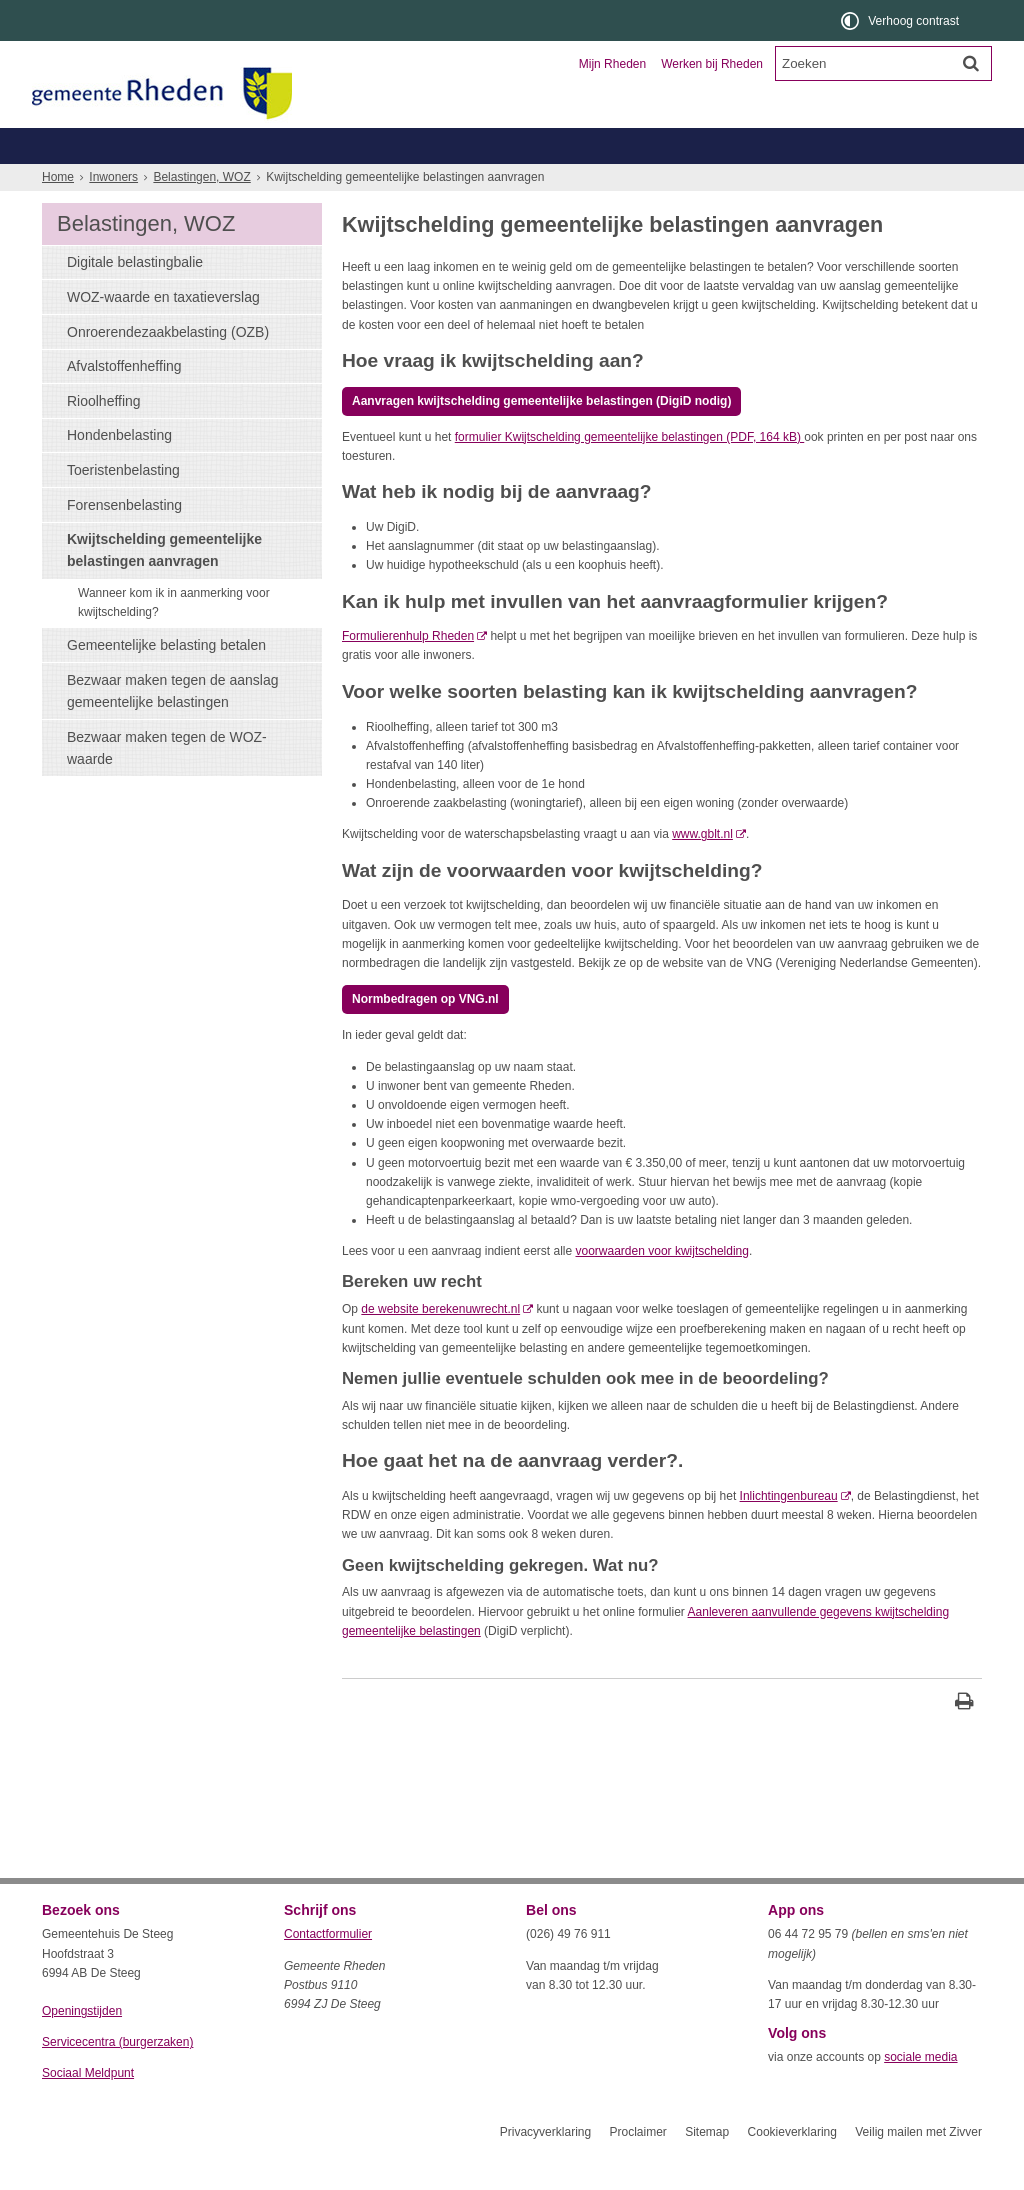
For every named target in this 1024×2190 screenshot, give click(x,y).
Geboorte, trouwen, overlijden (281, 181)
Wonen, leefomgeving (786, 181)
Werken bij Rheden (712, 64)
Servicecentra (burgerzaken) (117, 2078)
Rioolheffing (104, 437)
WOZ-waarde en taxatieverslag (163, 333)
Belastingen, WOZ (109, 181)
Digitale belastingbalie (135, 298)
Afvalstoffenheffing (124, 402)
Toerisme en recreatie (594, 145)
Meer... (902, 181)
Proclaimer (637, 2168)
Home (58, 213)
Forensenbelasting (124, 541)
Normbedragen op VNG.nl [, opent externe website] (425, 1035)
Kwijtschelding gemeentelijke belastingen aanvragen (164, 586)
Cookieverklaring (792, 2168)
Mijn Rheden (612, 64)
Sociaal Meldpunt (88, 2109)
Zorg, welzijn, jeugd (455, 181)
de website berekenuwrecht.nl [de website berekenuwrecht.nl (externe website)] (440, 1345)
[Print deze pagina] (964, 1739)
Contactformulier (328, 1970)
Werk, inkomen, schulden (618, 181)
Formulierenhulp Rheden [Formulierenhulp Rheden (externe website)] (408, 672)
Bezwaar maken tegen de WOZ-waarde (167, 784)
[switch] (901, 20)
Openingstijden (82, 2047)
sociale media (920, 2093)
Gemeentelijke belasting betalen (166, 681)
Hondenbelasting (119, 471)
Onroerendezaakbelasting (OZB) (168, 368)
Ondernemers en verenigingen (318, 145)
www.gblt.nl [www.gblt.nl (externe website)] (702, 870)
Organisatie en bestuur (834, 145)
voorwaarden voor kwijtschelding (662, 1287)
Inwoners (99, 145)
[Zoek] (971, 63)
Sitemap (707, 2168)
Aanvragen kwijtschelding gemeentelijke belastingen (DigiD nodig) (541, 437)
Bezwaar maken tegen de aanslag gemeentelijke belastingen (172, 727)
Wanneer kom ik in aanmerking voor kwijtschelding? (174, 638)
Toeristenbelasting (123, 506)
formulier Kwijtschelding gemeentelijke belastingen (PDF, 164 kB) (630, 473)
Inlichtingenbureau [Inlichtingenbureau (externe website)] (789, 1532)
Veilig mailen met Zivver (918, 2168)
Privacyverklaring (545, 2168)
